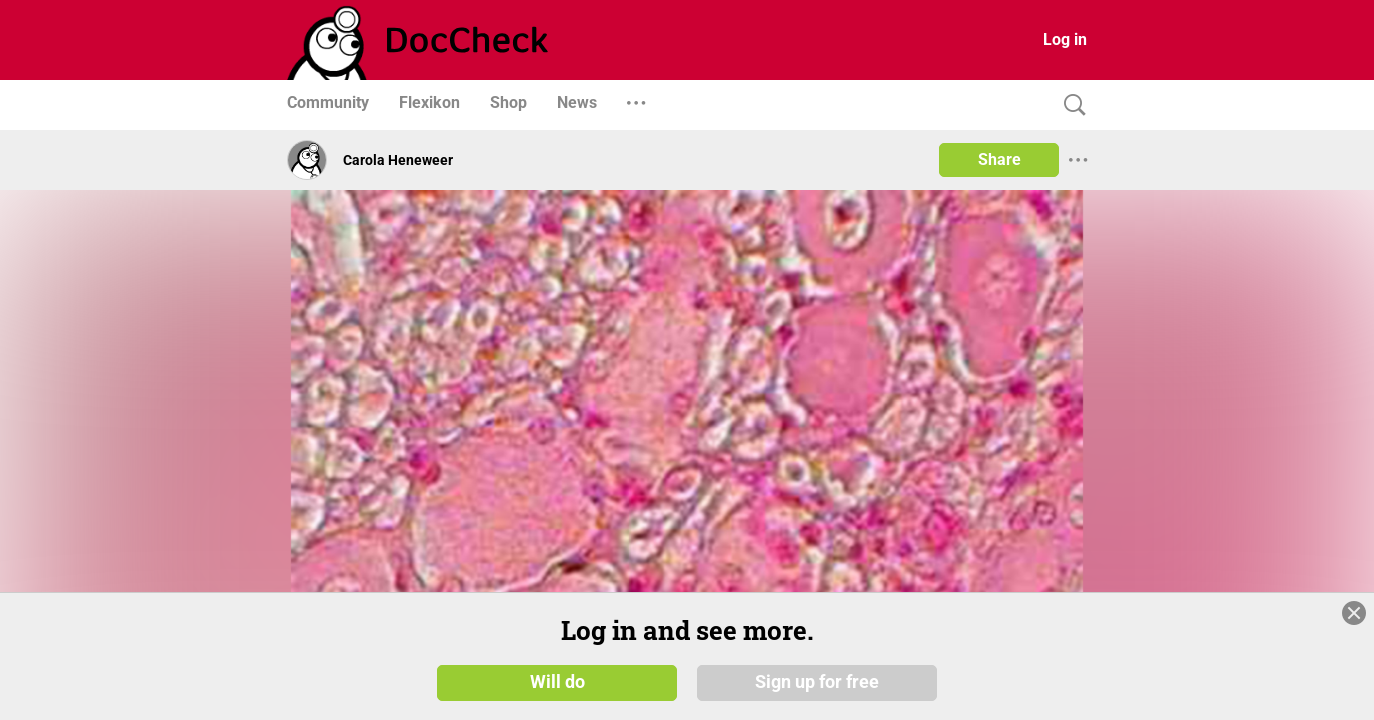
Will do (557, 682)
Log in (1065, 39)
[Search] (1070, 105)
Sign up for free (817, 682)
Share (999, 159)
